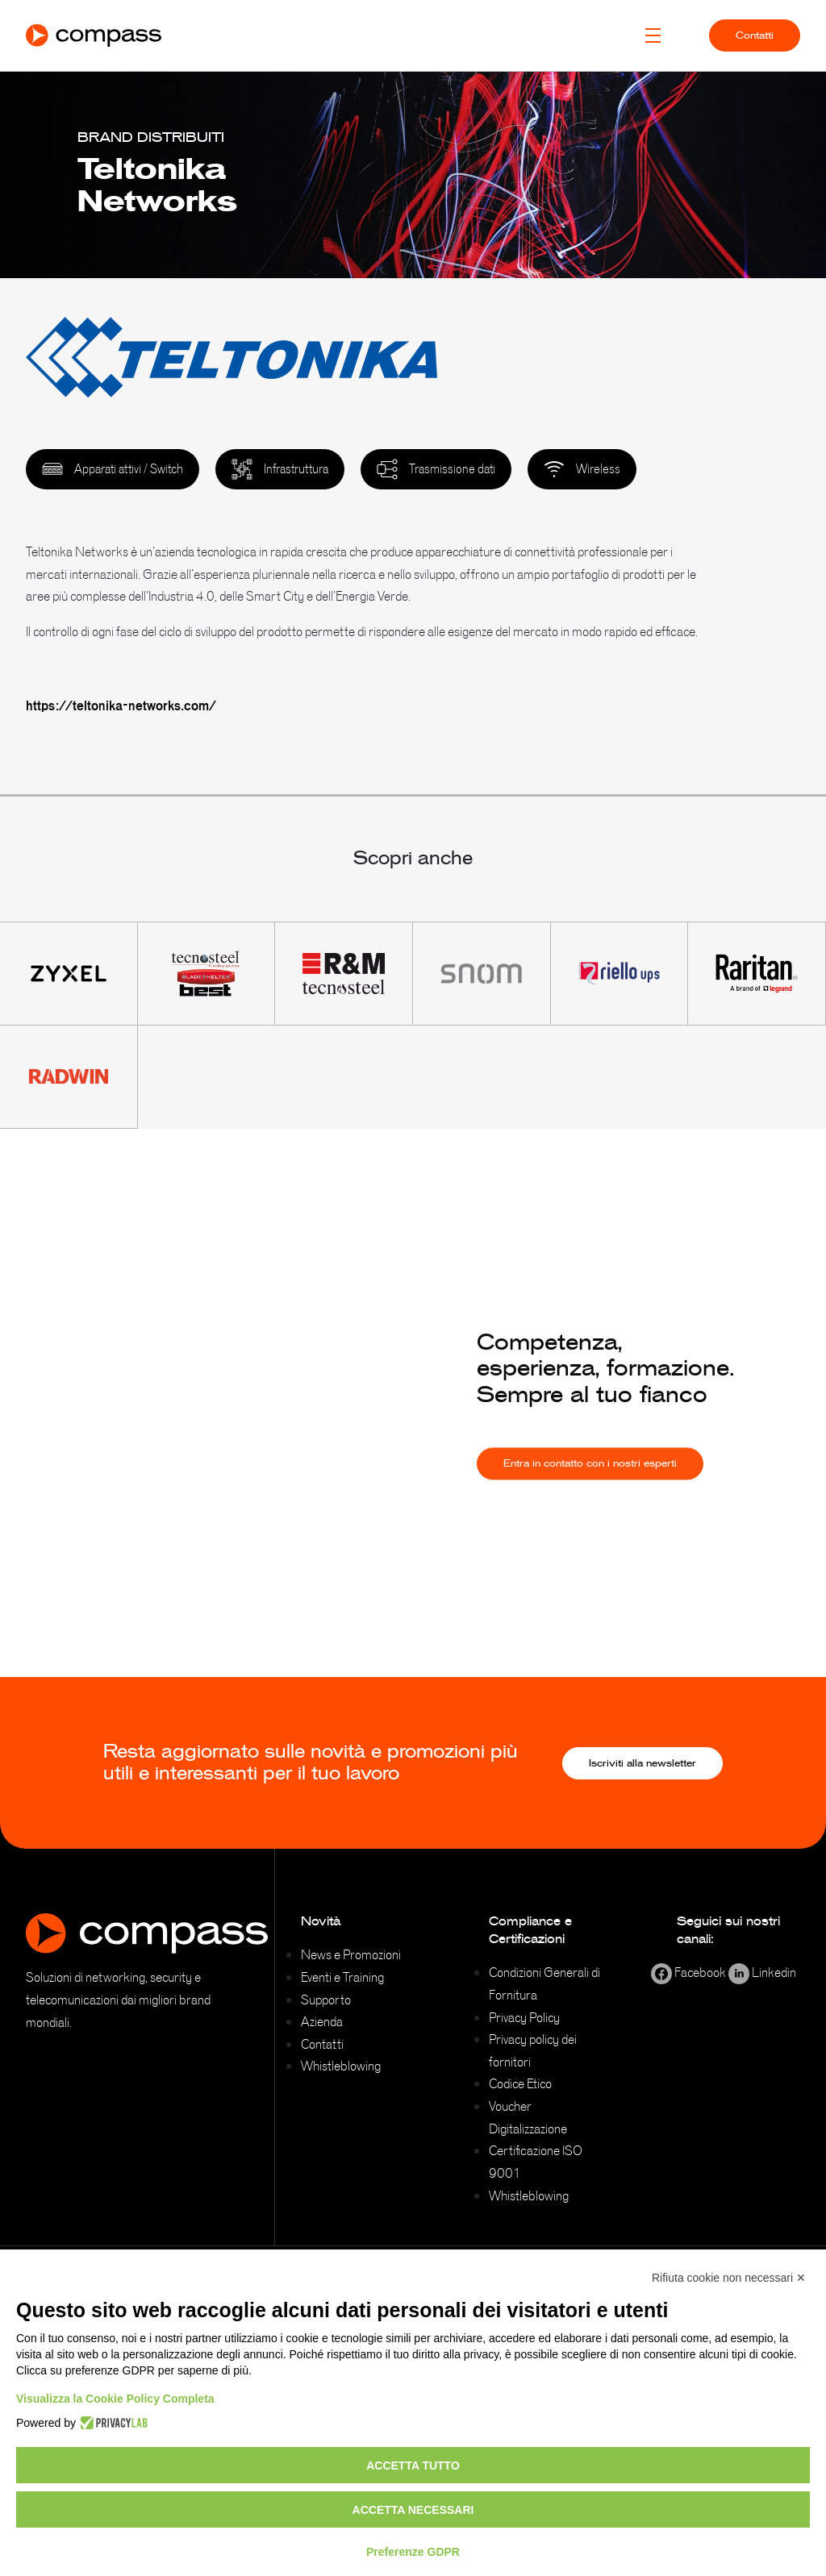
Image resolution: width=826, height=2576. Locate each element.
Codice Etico (520, 2083)
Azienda (322, 2021)
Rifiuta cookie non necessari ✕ (729, 2277)
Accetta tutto (413, 2465)
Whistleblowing (341, 2066)
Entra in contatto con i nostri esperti (590, 1482)
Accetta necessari (413, 2509)
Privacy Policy (524, 2017)
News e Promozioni (351, 1954)
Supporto (326, 1999)
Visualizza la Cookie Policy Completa (115, 2398)
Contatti (755, 35)
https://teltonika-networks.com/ (121, 705)
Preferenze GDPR (413, 2551)
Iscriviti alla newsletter (642, 1763)
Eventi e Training (342, 1977)
